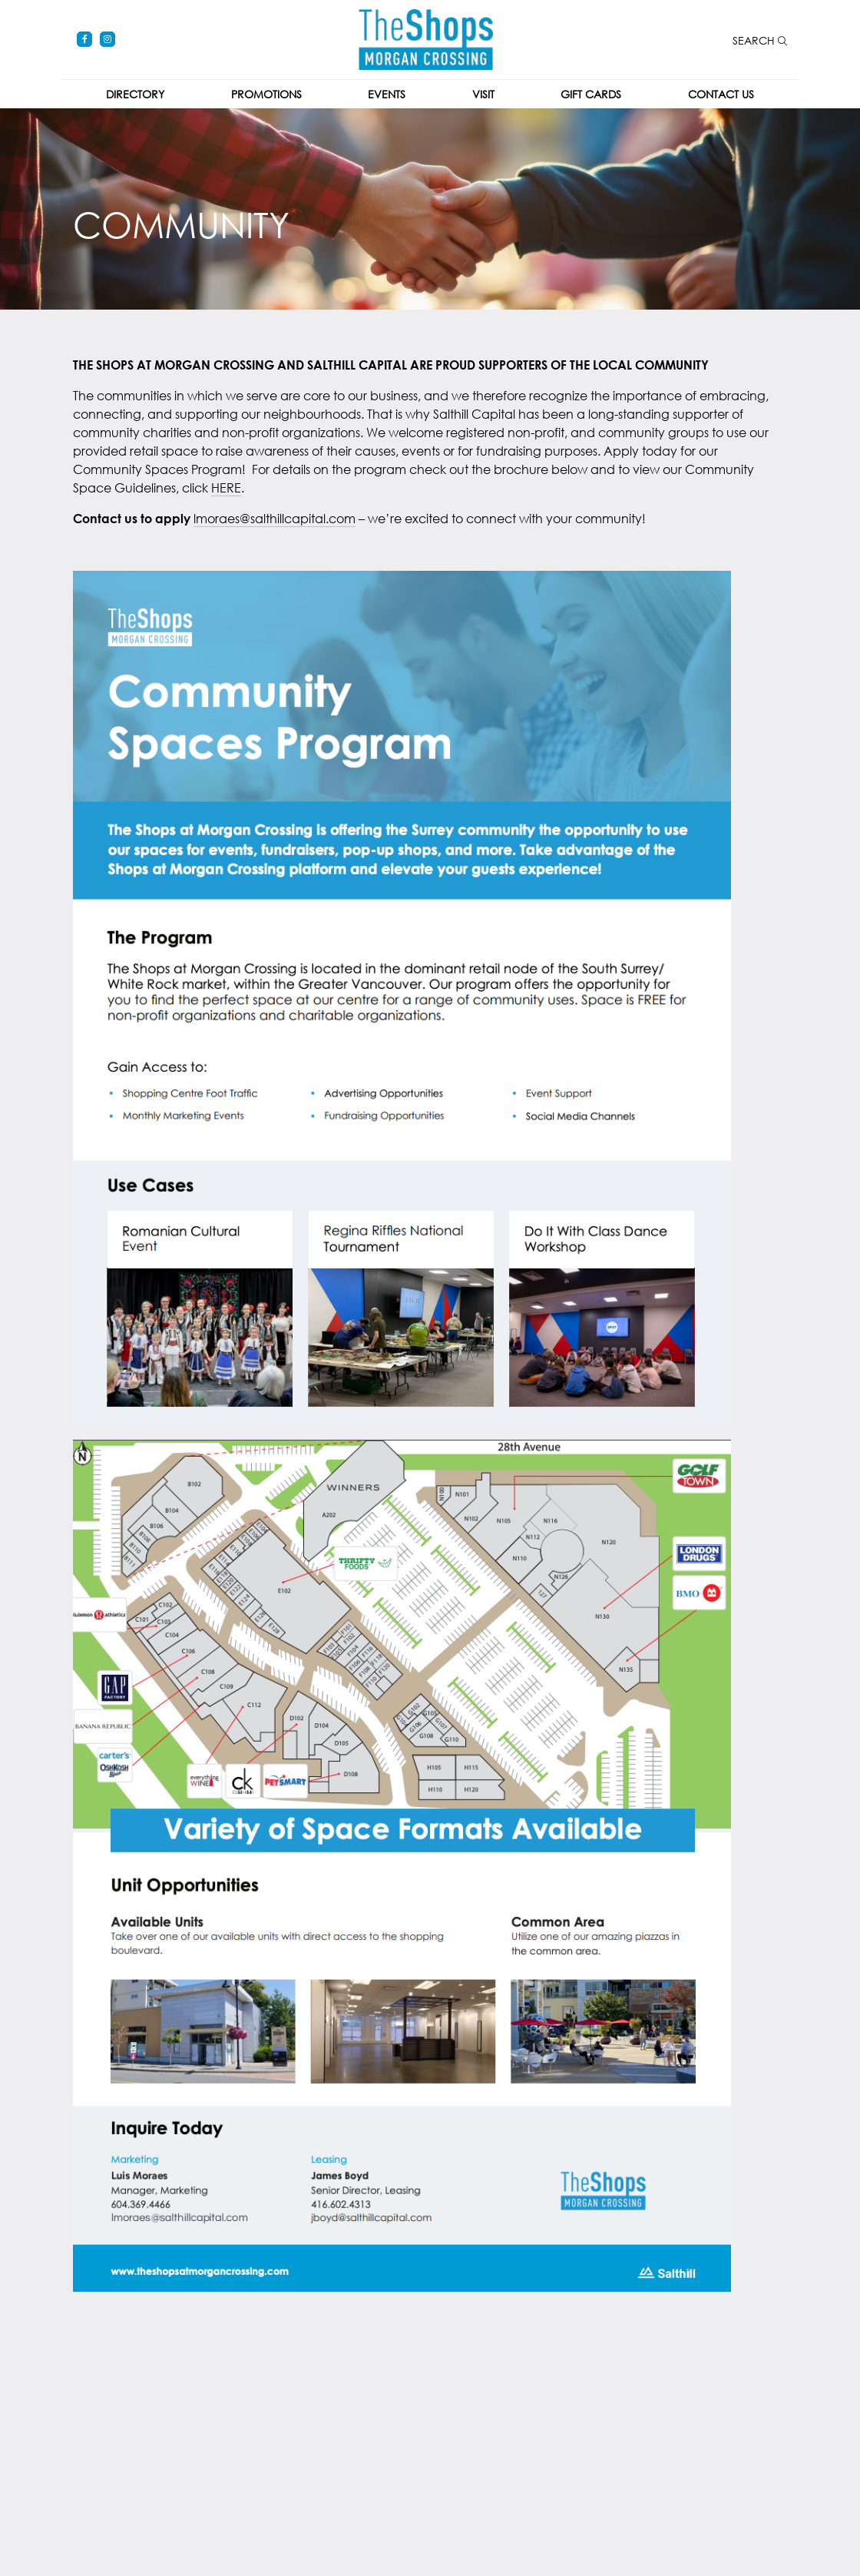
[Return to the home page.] (426, 38)
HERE (226, 487)
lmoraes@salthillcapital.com (275, 518)
